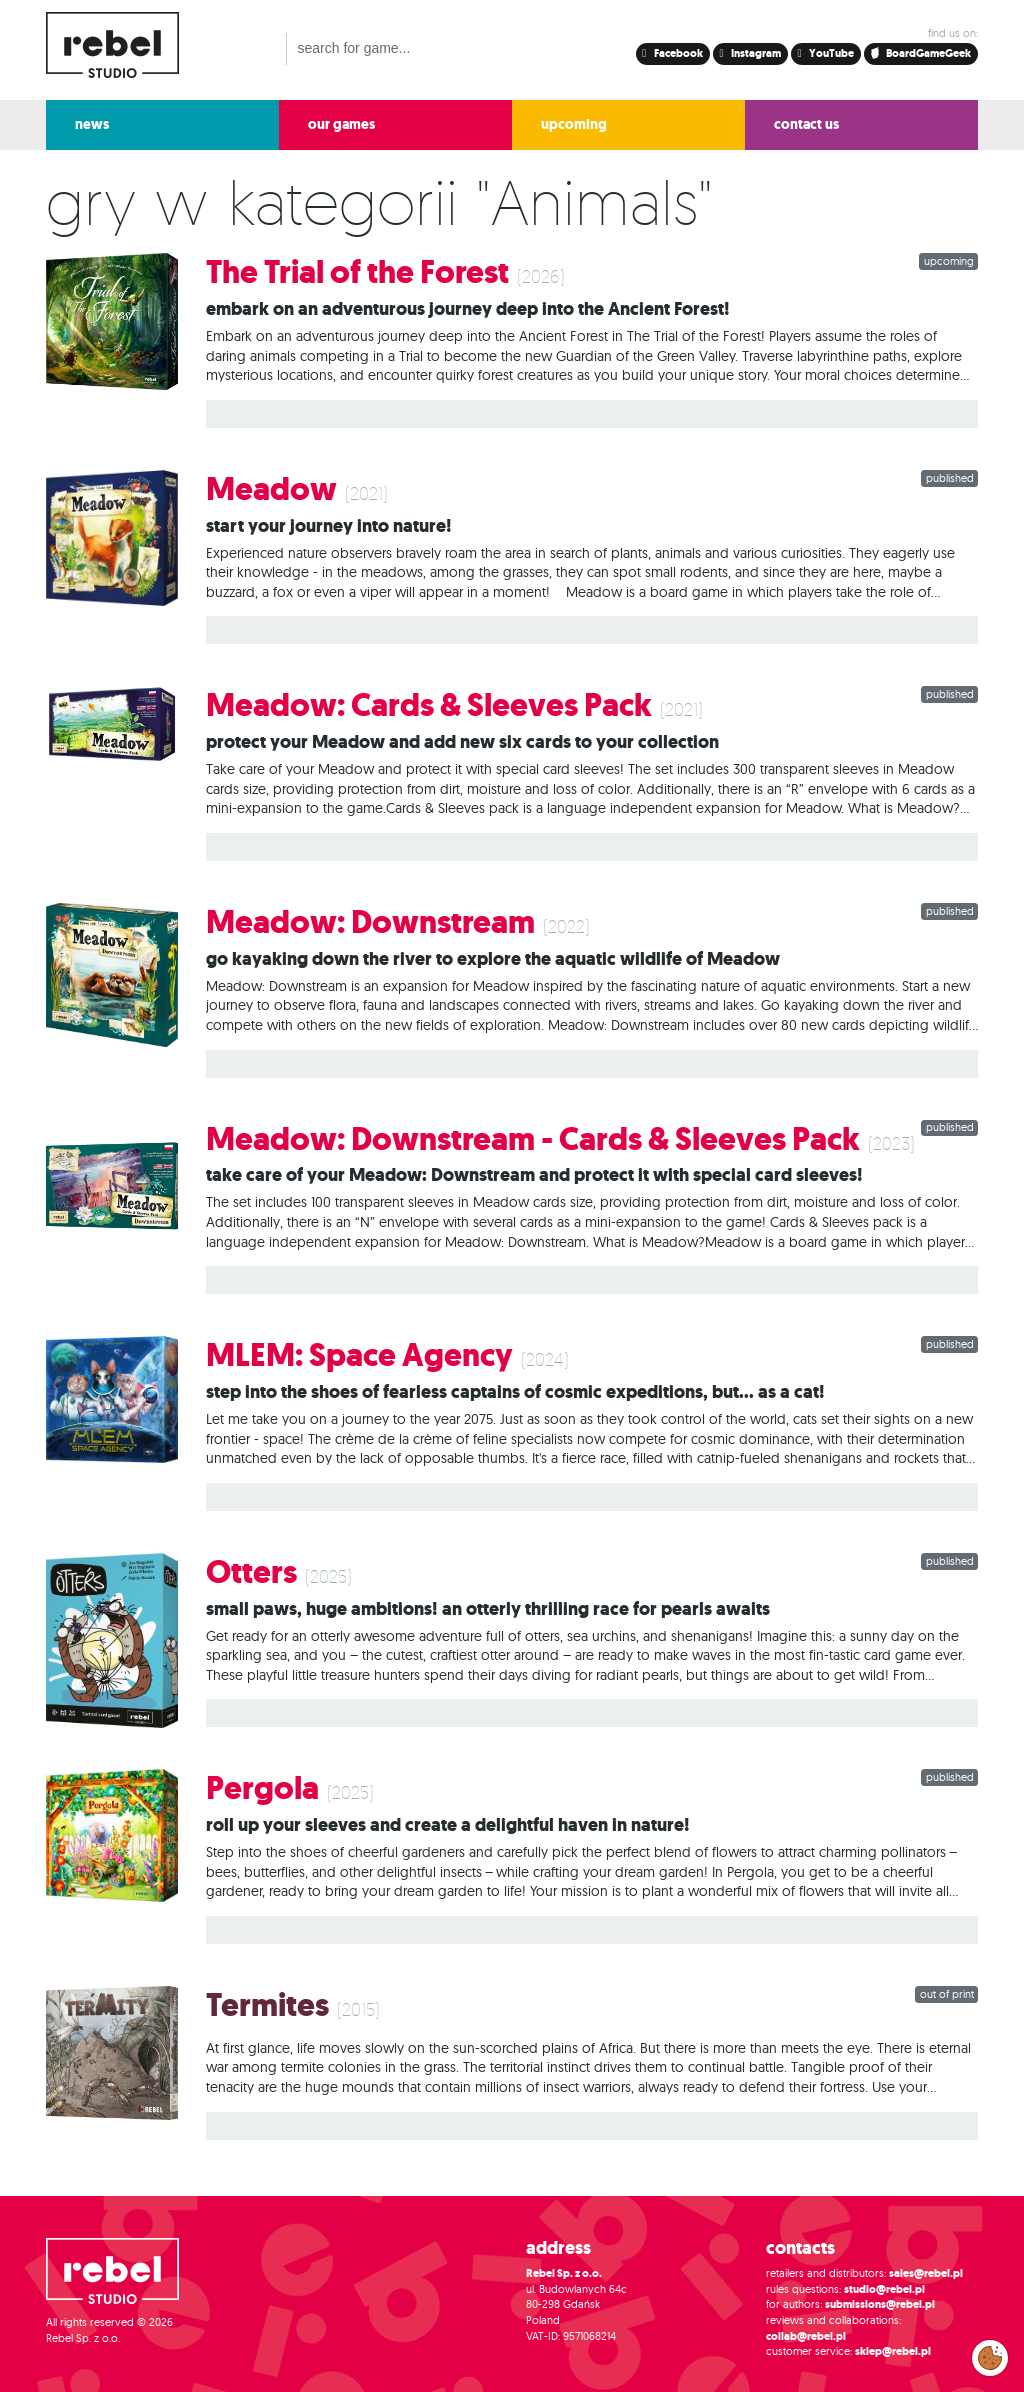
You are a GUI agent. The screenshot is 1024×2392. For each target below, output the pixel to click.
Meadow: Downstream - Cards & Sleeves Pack (533, 1139)
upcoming (574, 124)
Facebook (677, 53)
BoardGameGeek (921, 53)
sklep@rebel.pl (893, 2351)
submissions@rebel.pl (880, 2304)
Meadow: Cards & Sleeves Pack (429, 705)
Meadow (271, 489)
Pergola (262, 1788)
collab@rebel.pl (806, 2336)
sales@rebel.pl (926, 2273)
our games (341, 124)
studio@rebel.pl (884, 2289)
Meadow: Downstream (370, 922)
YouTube (830, 53)
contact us (806, 124)
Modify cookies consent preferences (990, 2357)
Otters (251, 1572)
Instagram (755, 53)
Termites (267, 2005)
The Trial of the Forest (357, 272)
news (92, 124)
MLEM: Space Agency (359, 1355)
